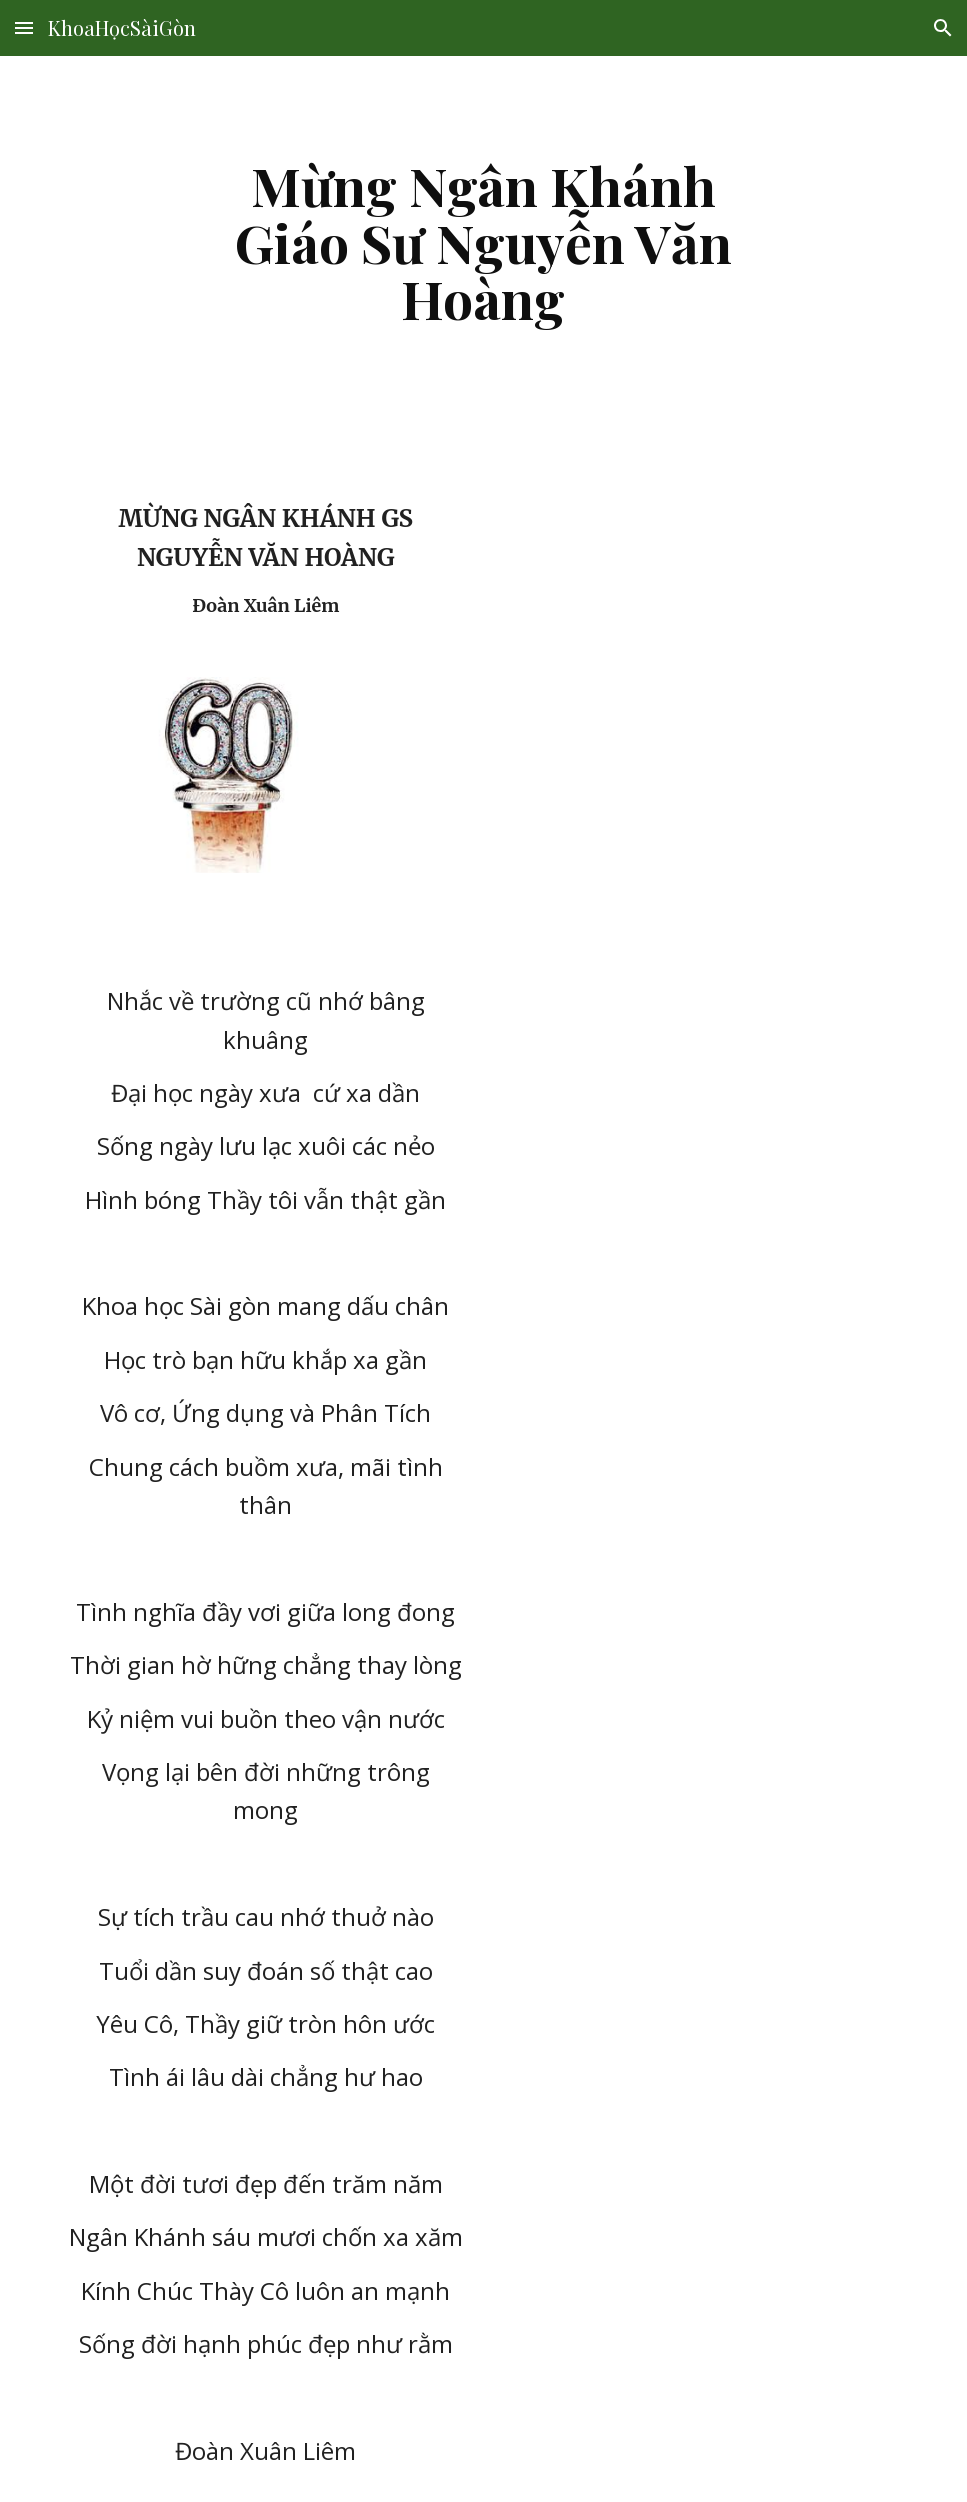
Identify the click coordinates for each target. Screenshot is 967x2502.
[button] (24, 27)
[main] (483, 242)
